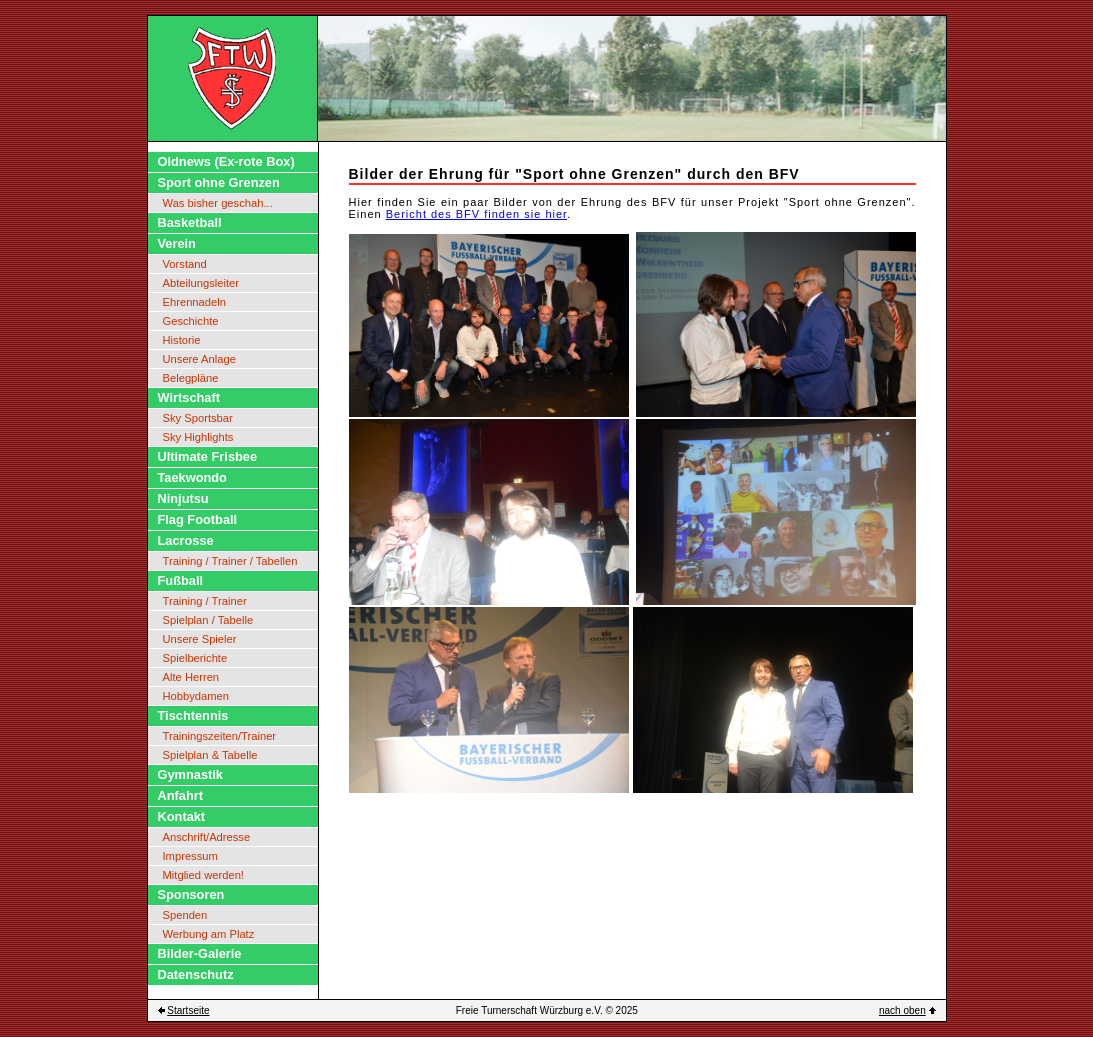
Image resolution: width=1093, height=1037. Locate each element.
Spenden (185, 915)
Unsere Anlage (199, 359)
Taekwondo (192, 477)
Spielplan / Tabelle (208, 620)
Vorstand (185, 264)
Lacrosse (186, 540)
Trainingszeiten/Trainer (220, 736)
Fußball (181, 580)
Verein (177, 243)
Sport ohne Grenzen (219, 182)
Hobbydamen (196, 696)
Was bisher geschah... (218, 203)
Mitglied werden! (203, 875)
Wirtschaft (189, 397)
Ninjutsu (183, 498)
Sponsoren (191, 894)
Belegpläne (191, 378)
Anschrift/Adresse (207, 837)
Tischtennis (193, 715)
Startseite (188, 1010)
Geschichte (191, 321)
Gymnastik (190, 774)
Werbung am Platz (209, 934)
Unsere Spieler (200, 639)
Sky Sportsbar (198, 418)
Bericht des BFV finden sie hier (476, 214)
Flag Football (198, 519)
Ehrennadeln (194, 302)
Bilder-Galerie (200, 953)
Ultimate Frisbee (208, 456)
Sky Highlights (198, 437)
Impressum (190, 856)
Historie (182, 340)
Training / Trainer (205, 601)
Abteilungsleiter (201, 283)
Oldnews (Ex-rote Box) (226, 161)
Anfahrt (181, 795)
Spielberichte (195, 658)
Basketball (190, 222)
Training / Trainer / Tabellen (230, 561)
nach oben (902, 1010)
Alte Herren (191, 677)
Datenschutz (196, 974)
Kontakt (182, 816)
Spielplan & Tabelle (210, 755)
